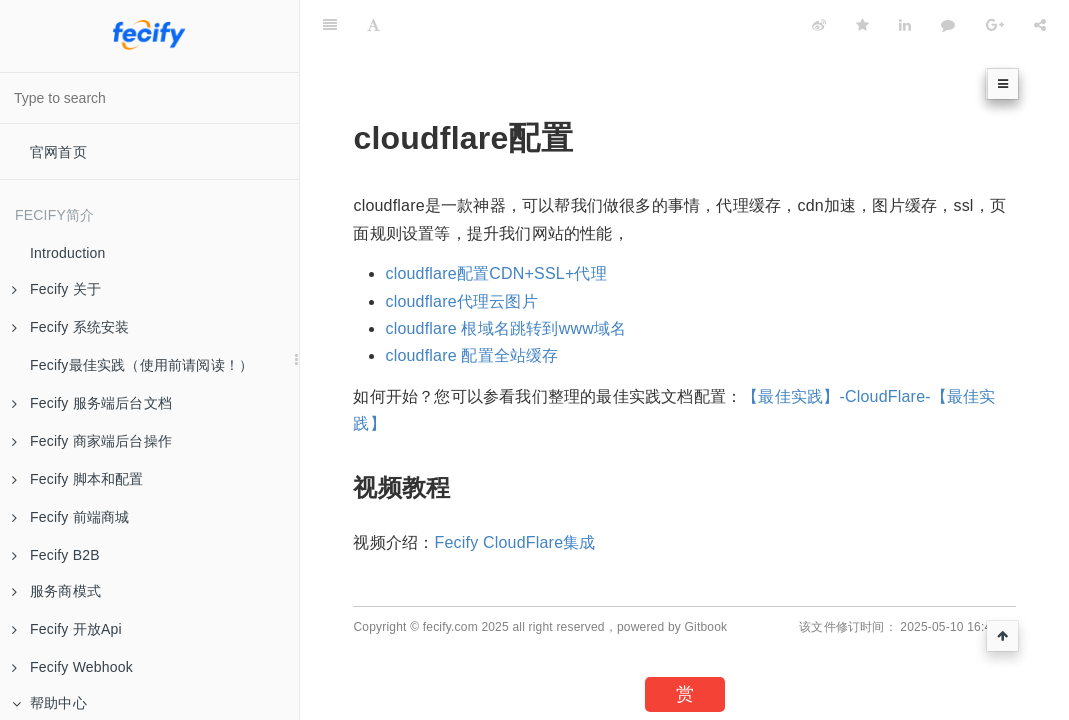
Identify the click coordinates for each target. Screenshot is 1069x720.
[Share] (1040, 25)
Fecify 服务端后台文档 (92, 403)
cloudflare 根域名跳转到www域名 (505, 328)
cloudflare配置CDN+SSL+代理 (495, 273)
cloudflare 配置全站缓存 (471, 355)
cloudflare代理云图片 (461, 301)
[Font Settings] (373, 25)
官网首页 (58, 152)
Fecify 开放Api (67, 629)
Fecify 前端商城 (70, 517)
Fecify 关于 (56, 289)
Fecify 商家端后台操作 (92, 441)
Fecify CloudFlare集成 (514, 542)
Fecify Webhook (72, 667)
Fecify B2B (56, 555)
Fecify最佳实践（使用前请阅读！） (141, 365)
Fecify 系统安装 (70, 327)
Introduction (68, 253)
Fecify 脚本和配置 (78, 479)
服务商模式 (56, 591)
